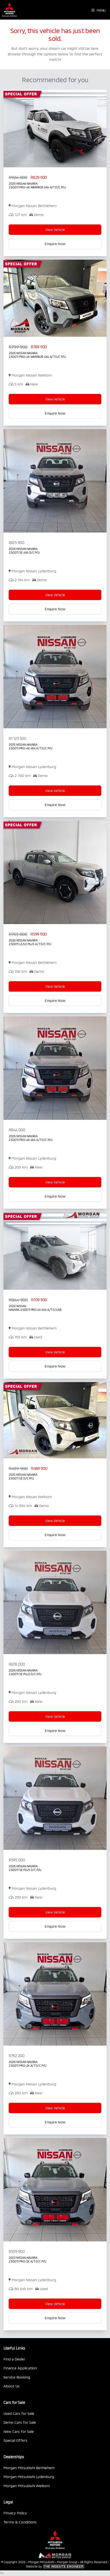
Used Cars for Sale (18, 2413)
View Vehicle (55, 229)
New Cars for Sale (18, 2431)
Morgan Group (67, 2562)
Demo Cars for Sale (19, 2422)
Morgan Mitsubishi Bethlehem (29, 2467)
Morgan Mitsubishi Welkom (26, 2485)
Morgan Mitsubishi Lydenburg (28, 2476)
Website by (55, 2566)
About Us (11, 2386)
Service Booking (16, 2377)
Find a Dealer (14, 2359)
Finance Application (20, 2368)
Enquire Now (55, 244)
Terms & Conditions (20, 2522)
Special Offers (15, 2440)
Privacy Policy (15, 2513)
